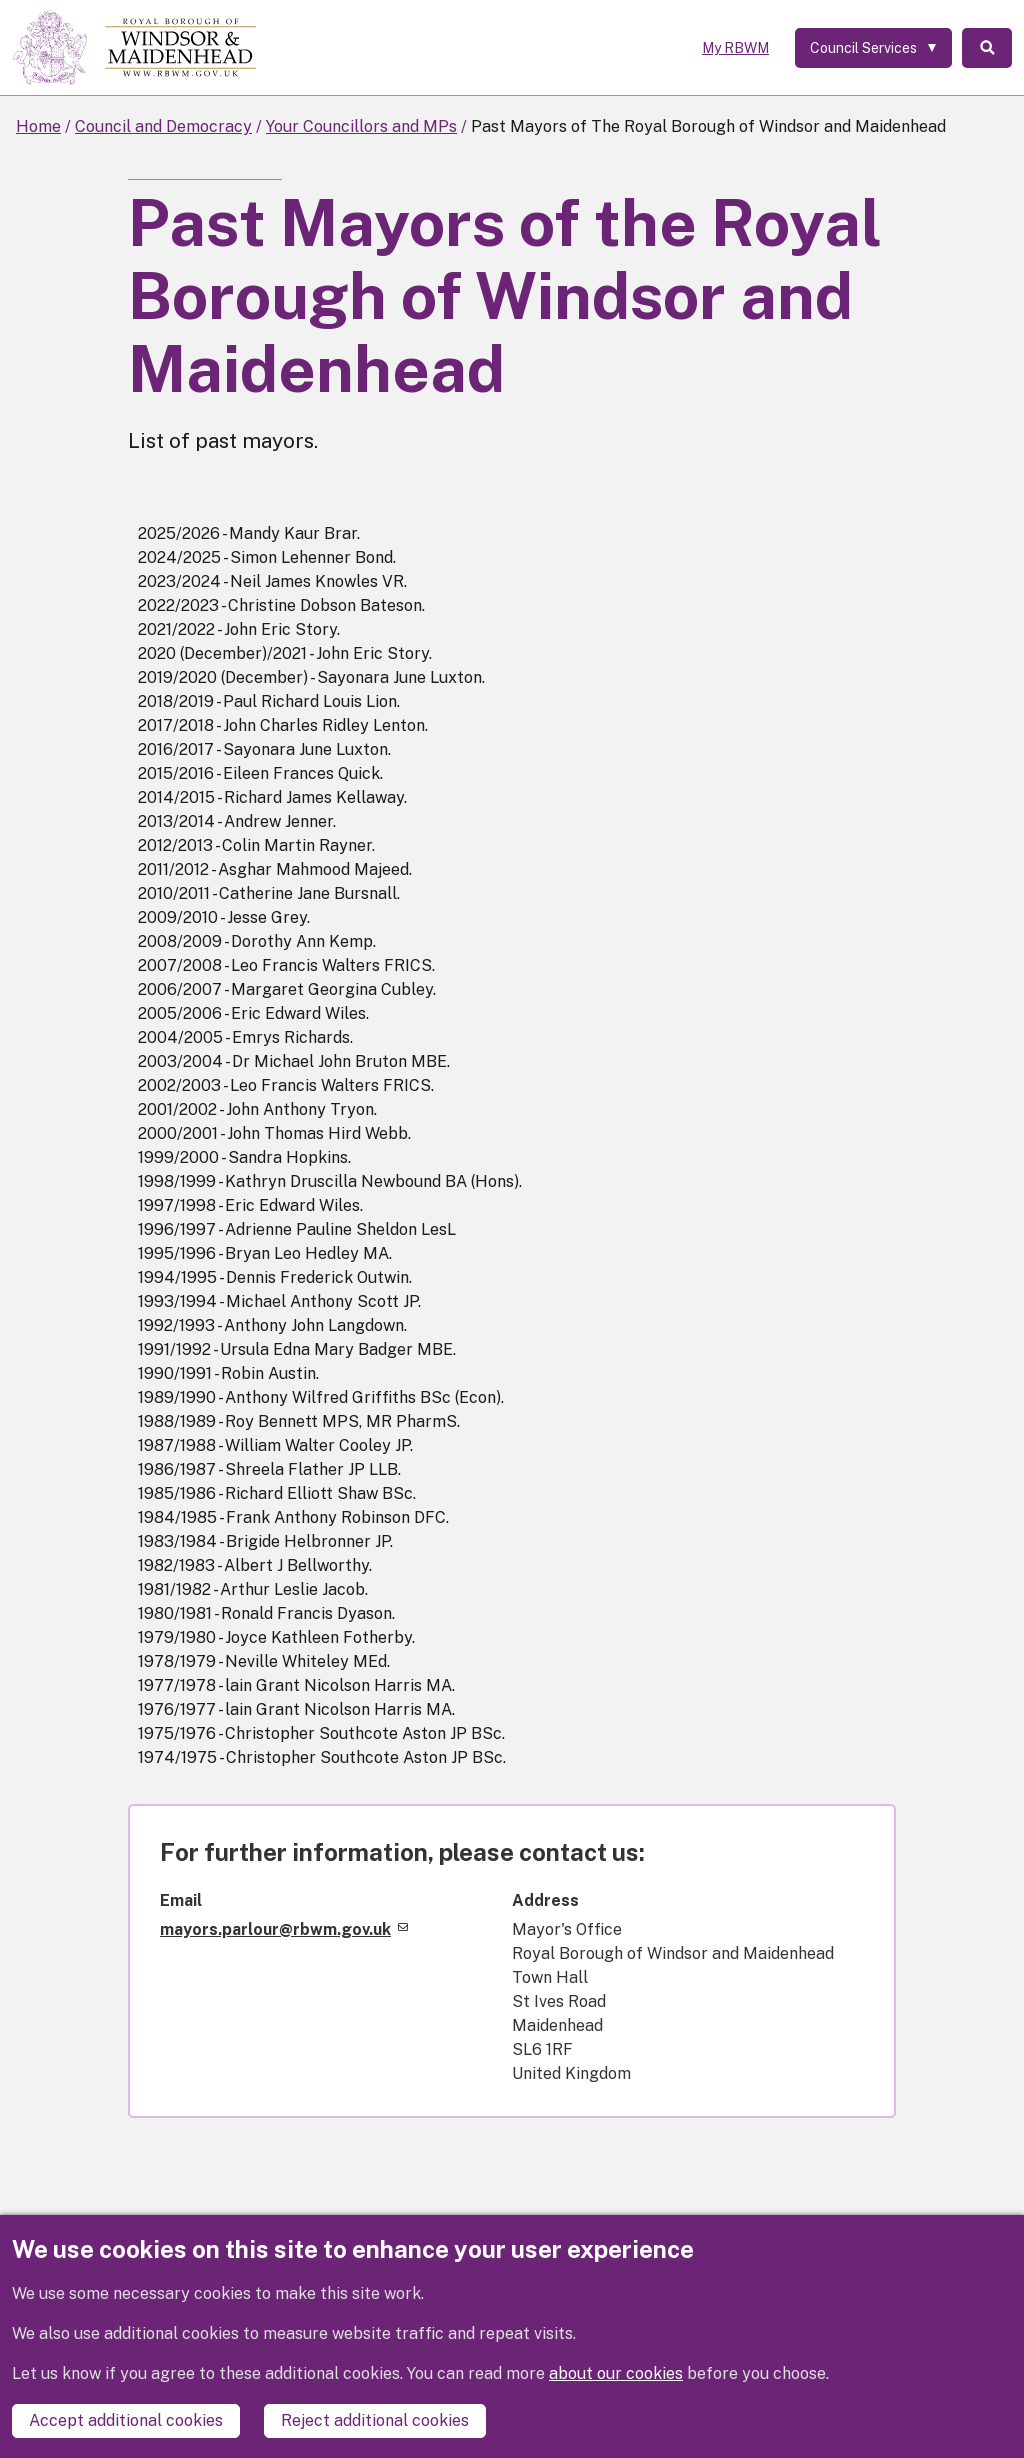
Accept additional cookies (126, 2420)
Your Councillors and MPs (361, 126)
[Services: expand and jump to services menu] (873, 48)
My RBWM (735, 48)
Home (38, 126)
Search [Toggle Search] (987, 48)
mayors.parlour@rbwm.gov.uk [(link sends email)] (284, 1929)
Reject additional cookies (375, 2420)
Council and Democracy (163, 126)
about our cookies (616, 2373)
